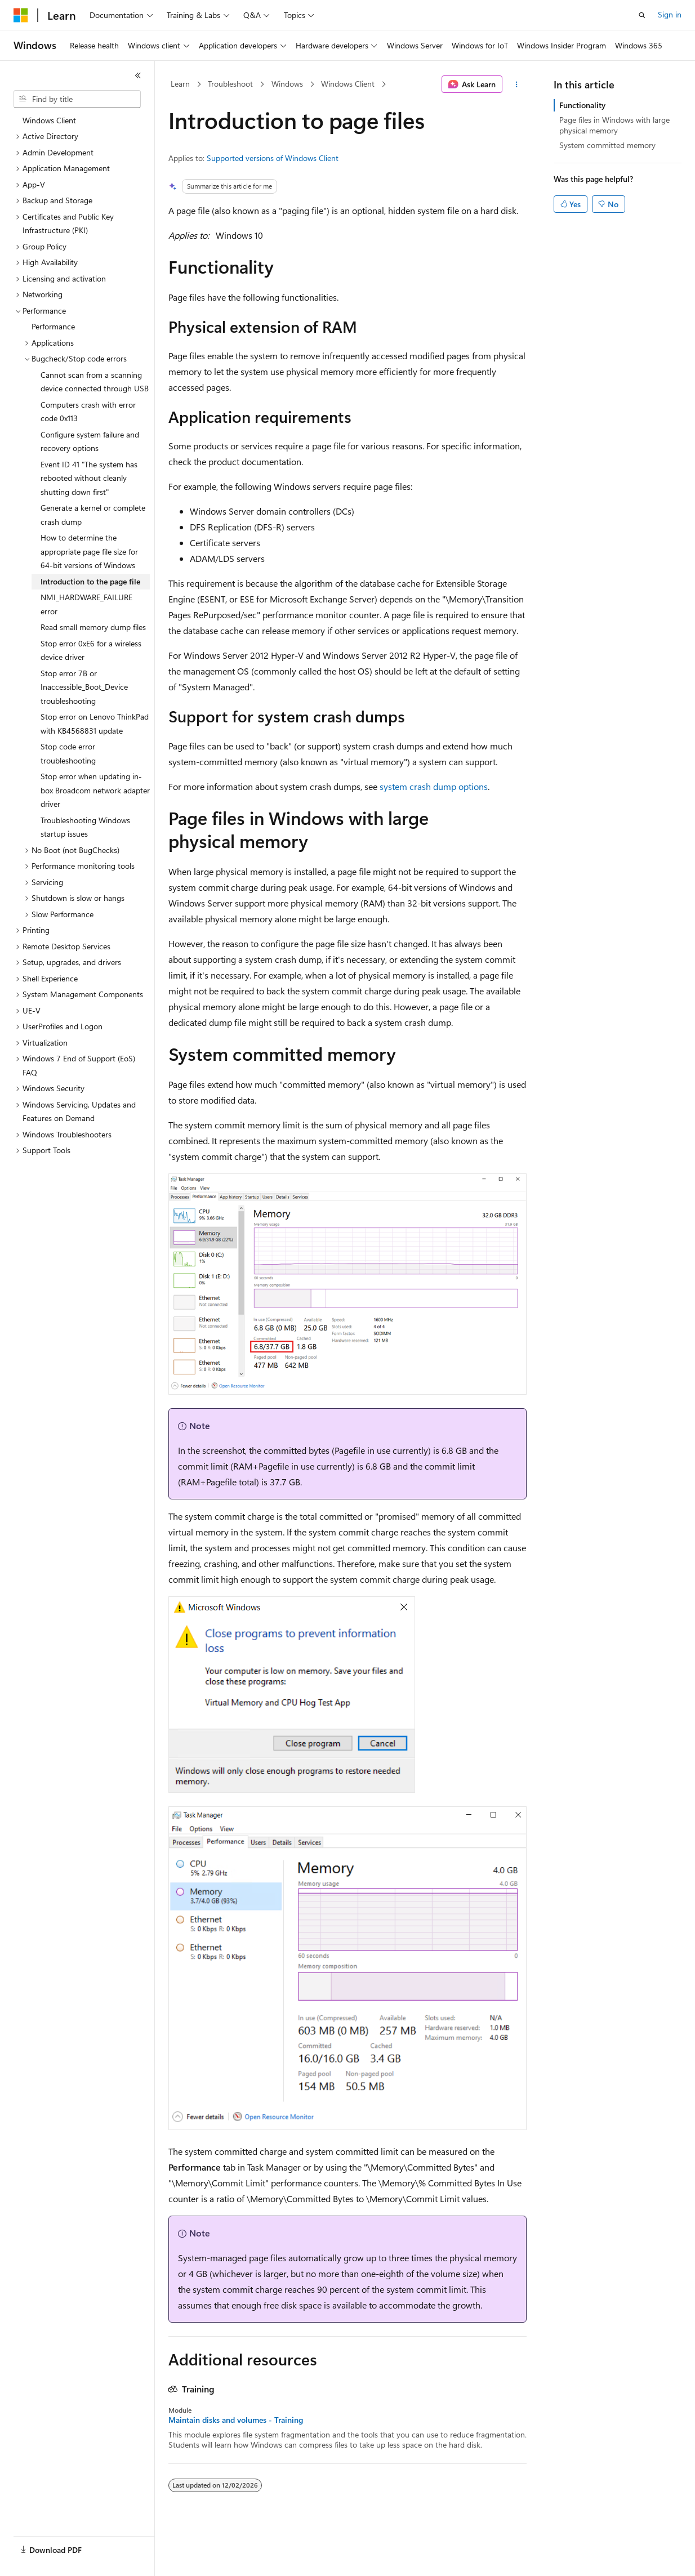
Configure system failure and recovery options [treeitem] (90, 441)
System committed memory (607, 145)
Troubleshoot (230, 83)
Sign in (669, 14)
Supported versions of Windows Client (272, 158)
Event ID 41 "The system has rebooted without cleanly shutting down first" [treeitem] (89, 478)
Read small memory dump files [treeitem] (93, 627)
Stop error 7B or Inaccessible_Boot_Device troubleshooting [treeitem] (84, 687)
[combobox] (77, 99)
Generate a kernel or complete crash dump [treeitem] (93, 514)
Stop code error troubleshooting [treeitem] (68, 753)
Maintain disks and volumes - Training (235, 2420)
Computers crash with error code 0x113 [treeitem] (88, 411)
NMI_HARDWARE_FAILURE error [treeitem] (86, 604)
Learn (180, 83)
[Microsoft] (21, 15)
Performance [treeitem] (53, 326)
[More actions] (517, 84)
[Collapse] (138, 75)
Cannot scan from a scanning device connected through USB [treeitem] (95, 381)
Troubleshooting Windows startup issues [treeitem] (85, 827)
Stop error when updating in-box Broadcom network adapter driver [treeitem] (95, 790)
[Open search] (642, 15)
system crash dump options (434, 786)
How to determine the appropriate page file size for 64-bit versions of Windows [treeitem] (89, 551)
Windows (287, 83)
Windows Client (348, 83)
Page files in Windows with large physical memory (614, 124)
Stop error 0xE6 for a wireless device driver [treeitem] (91, 650)
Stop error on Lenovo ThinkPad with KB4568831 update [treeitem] (95, 723)
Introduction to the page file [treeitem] (90, 581)
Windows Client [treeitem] (49, 120)
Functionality (582, 105)
